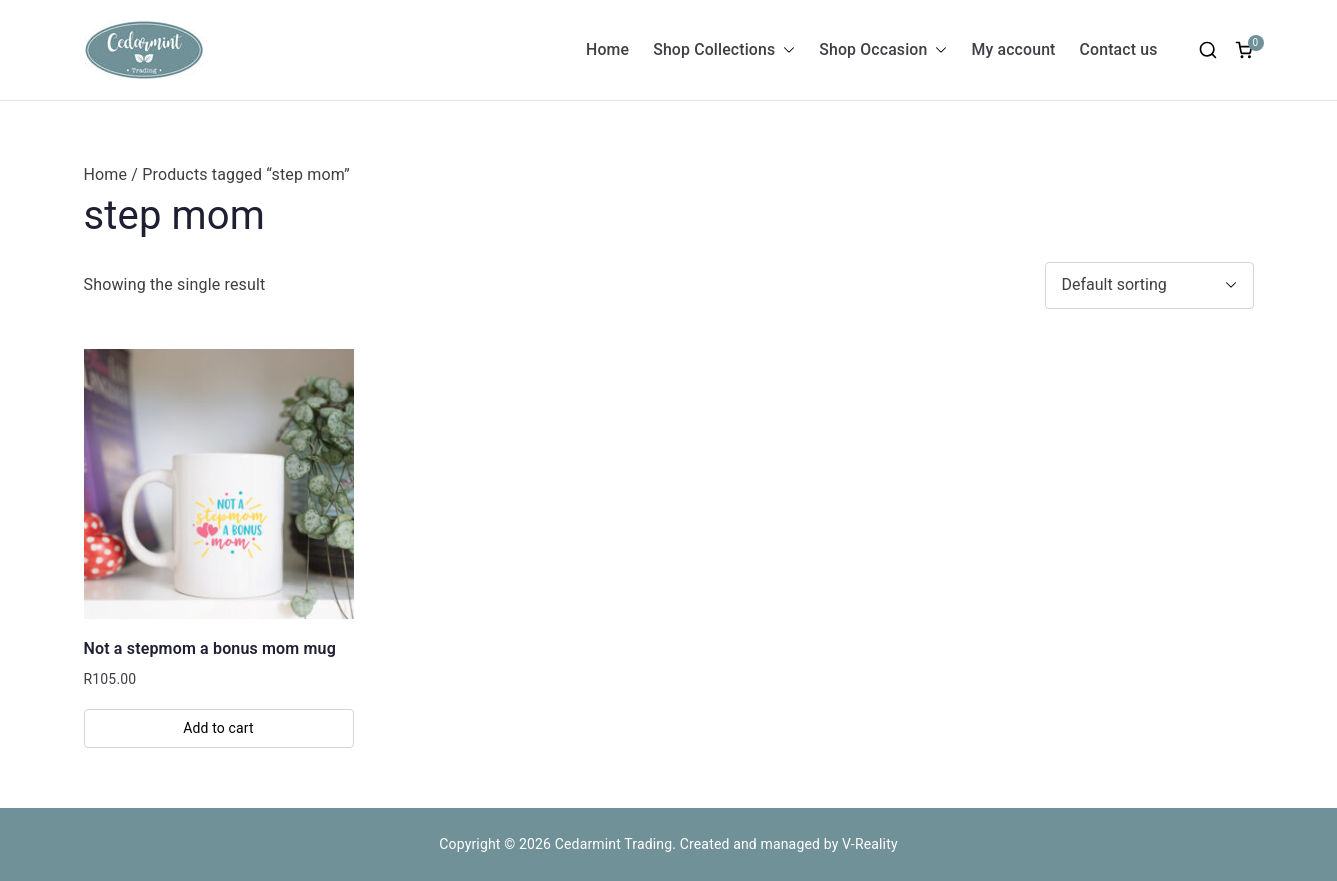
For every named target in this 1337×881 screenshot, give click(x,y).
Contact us (1119, 49)
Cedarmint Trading (614, 844)
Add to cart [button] (218, 728)
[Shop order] (1149, 285)
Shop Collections (724, 50)
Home (607, 49)
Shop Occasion (883, 50)
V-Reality (870, 844)
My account (1013, 49)
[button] (785, 50)
